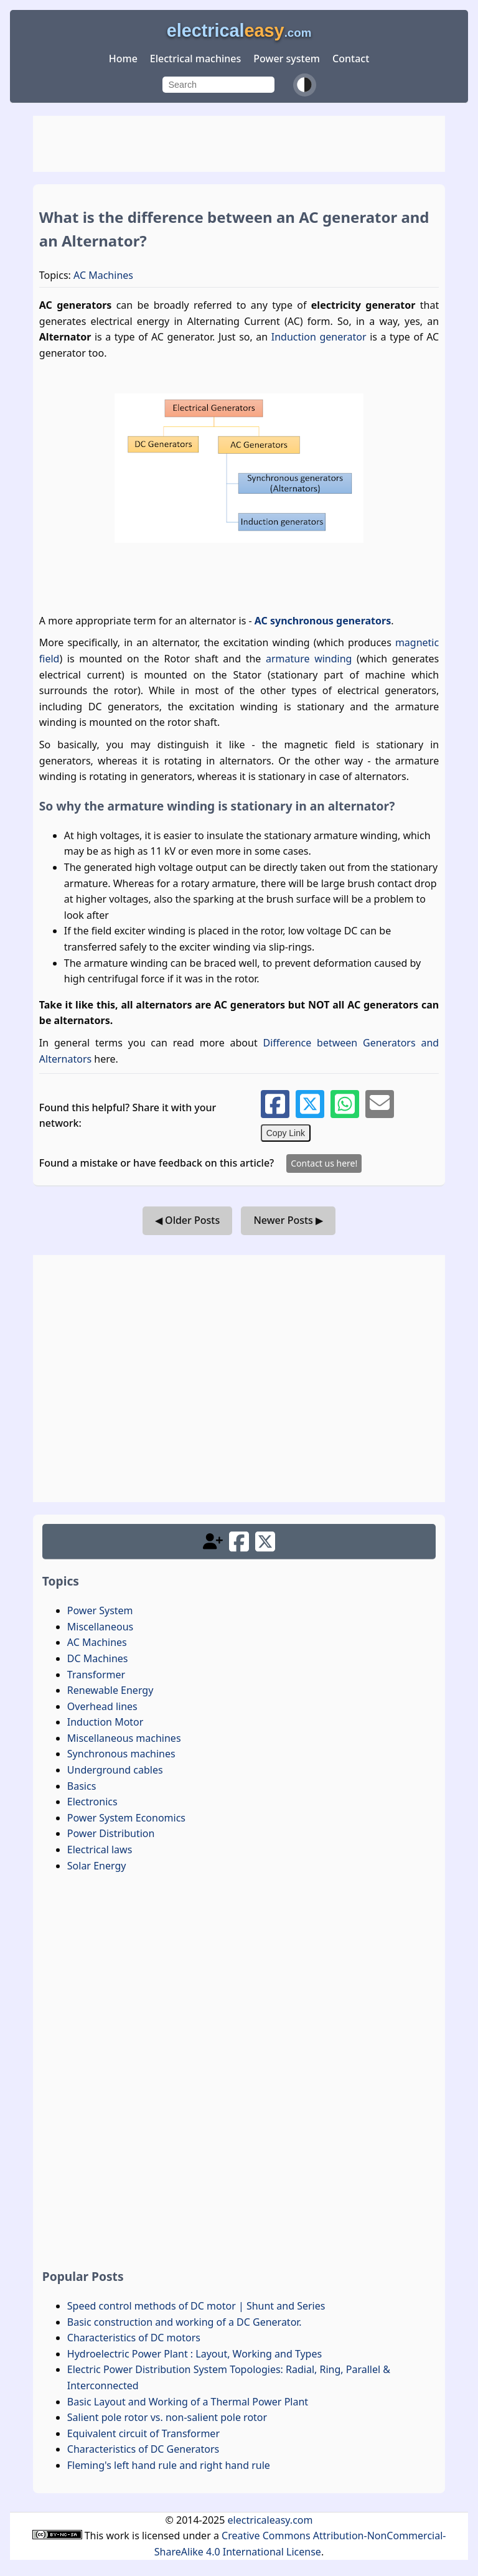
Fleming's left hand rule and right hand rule (168, 2465)
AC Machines (103, 275)
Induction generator (319, 337)
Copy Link (285, 1133)
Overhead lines (102, 1706)
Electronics (92, 1801)
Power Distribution (111, 1833)
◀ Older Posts (187, 1220)
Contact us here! (324, 1163)
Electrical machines (195, 58)
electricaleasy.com (270, 2520)
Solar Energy (96, 1866)
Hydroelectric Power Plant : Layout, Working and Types (194, 2354)
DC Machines (97, 1658)
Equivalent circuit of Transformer (143, 2433)
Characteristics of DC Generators (143, 2449)
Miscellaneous (100, 1627)
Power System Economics (126, 1818)
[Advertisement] (239, 144)
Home (123, 58)
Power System (100, 1610)
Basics (81, 1786)
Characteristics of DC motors (133, 2337)
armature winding (309, 658)
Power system (286, 58)
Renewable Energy (110, 1690)
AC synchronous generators (323, 621)
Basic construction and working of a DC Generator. (184, 2322)
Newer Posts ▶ (288, 1220)
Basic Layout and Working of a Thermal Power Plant (187, 2402)
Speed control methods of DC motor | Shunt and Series (196, 2306)
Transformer (96, 1674)
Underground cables (115, 1770)
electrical (239, 30)
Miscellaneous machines (124, 1738)
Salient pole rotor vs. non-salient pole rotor (167, 2417)
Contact (350, 58)
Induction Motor (105, 1722)
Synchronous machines (121, 1753)
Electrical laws (100, 1849)
